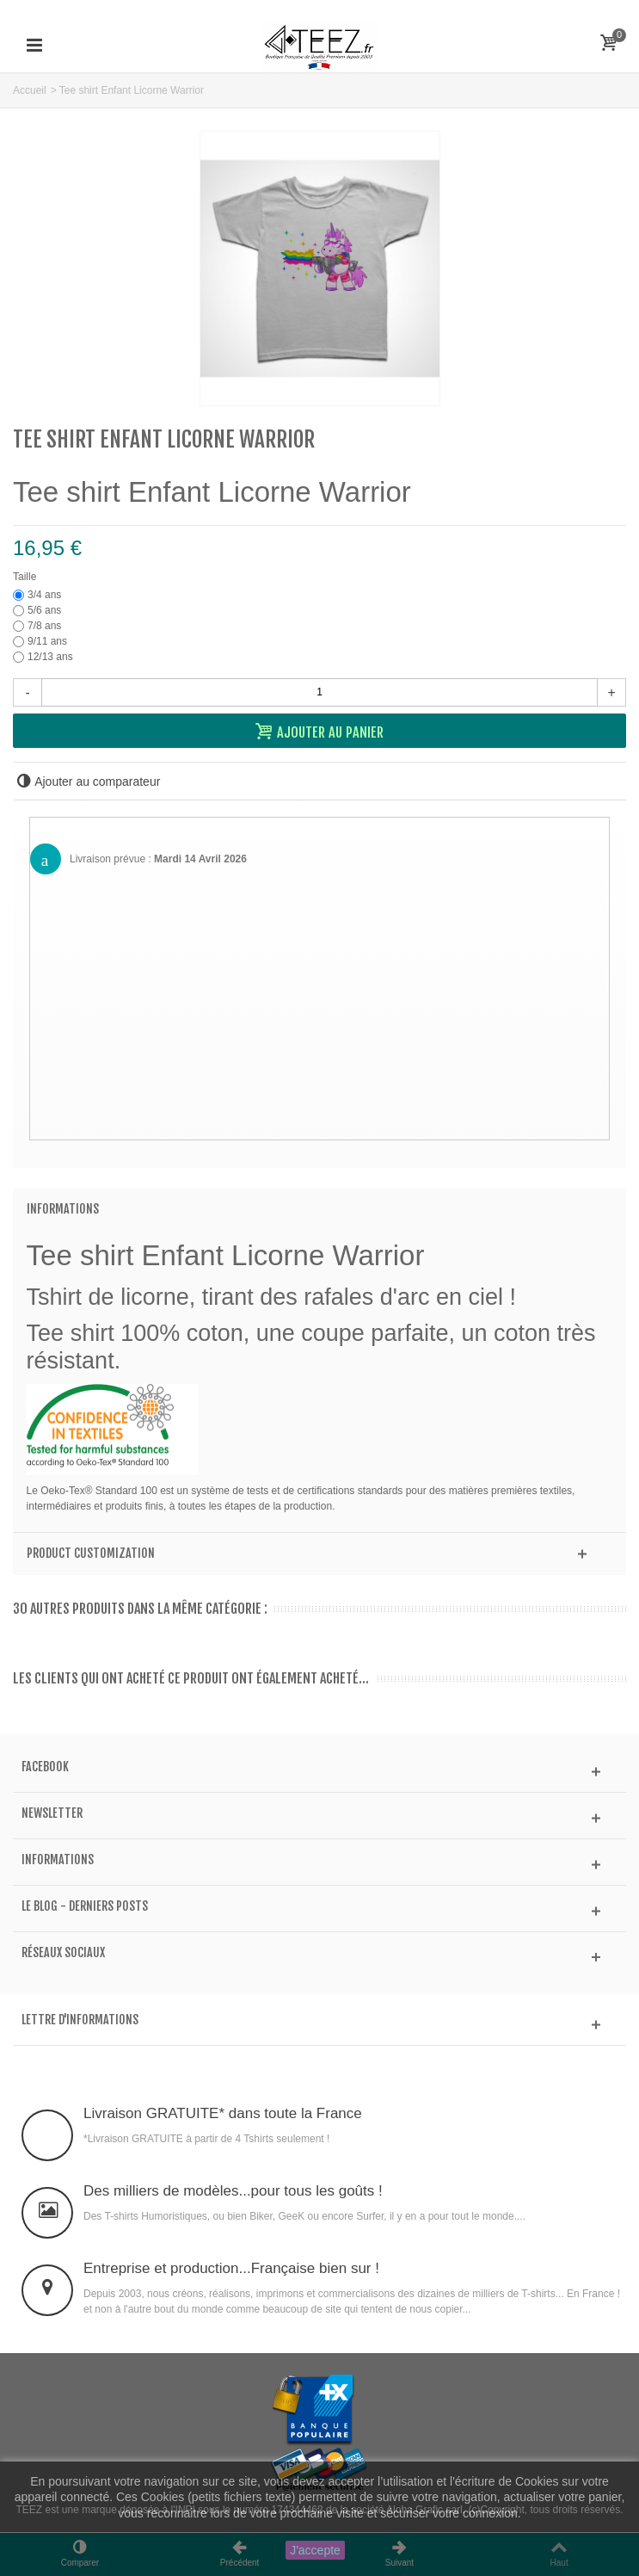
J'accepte (315, 2550)
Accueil (29, 90)
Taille (26, 577)
